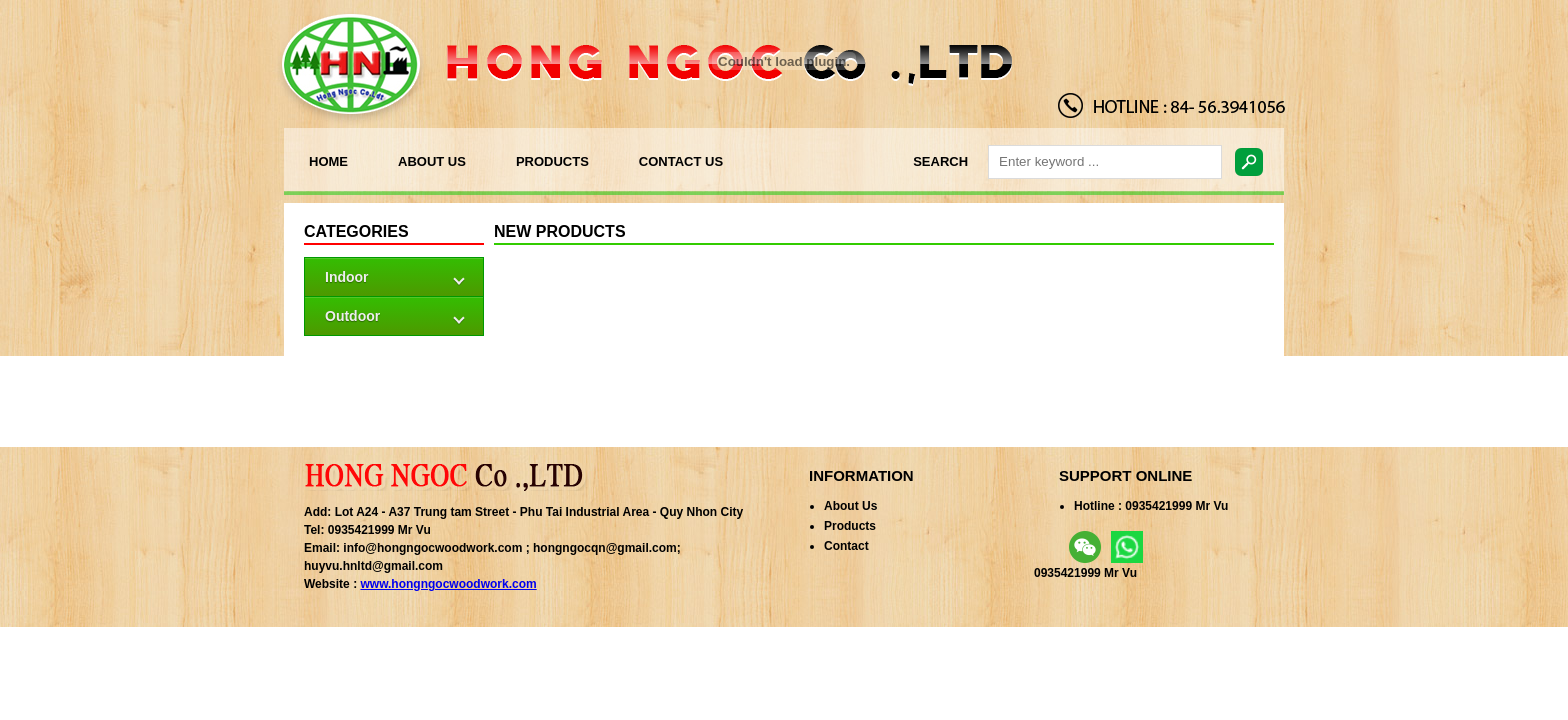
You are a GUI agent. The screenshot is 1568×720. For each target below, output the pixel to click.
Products (850, 526)
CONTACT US (681, 161)
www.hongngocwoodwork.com (448, 584)
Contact (846, 546)
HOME (328, 161)
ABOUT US (432, 161)
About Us (850, 506)
